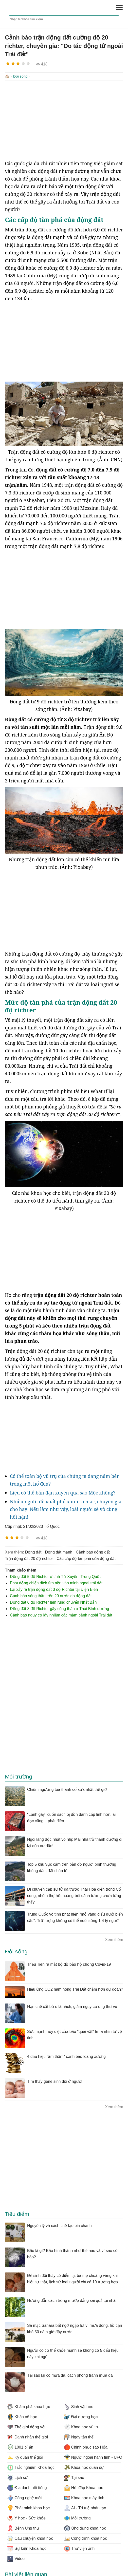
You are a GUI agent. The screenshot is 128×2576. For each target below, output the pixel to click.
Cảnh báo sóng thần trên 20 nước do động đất (50, 1595)
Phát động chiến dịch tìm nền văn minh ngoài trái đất (56, 1582)
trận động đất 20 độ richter (29, 1558)
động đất (33, 1552)
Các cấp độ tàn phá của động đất (85, 1558)
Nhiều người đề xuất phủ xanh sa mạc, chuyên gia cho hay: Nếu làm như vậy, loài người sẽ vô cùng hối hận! (65, 1509)
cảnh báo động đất (93, 1552)
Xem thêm (114, 1939)
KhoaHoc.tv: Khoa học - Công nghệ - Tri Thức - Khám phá (32, 7)
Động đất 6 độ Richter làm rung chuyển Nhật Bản (53, 1602)
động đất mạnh (58, 1552)
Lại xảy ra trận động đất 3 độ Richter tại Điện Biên (54, 1589)
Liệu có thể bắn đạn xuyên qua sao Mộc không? (62, 1492)
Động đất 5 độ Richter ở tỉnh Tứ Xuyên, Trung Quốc (55, 1576)
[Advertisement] (64, 119)
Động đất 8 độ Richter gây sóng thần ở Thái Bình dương (59, 1608)
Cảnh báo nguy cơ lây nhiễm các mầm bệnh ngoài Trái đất (61, 1615)
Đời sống (20, 76)
